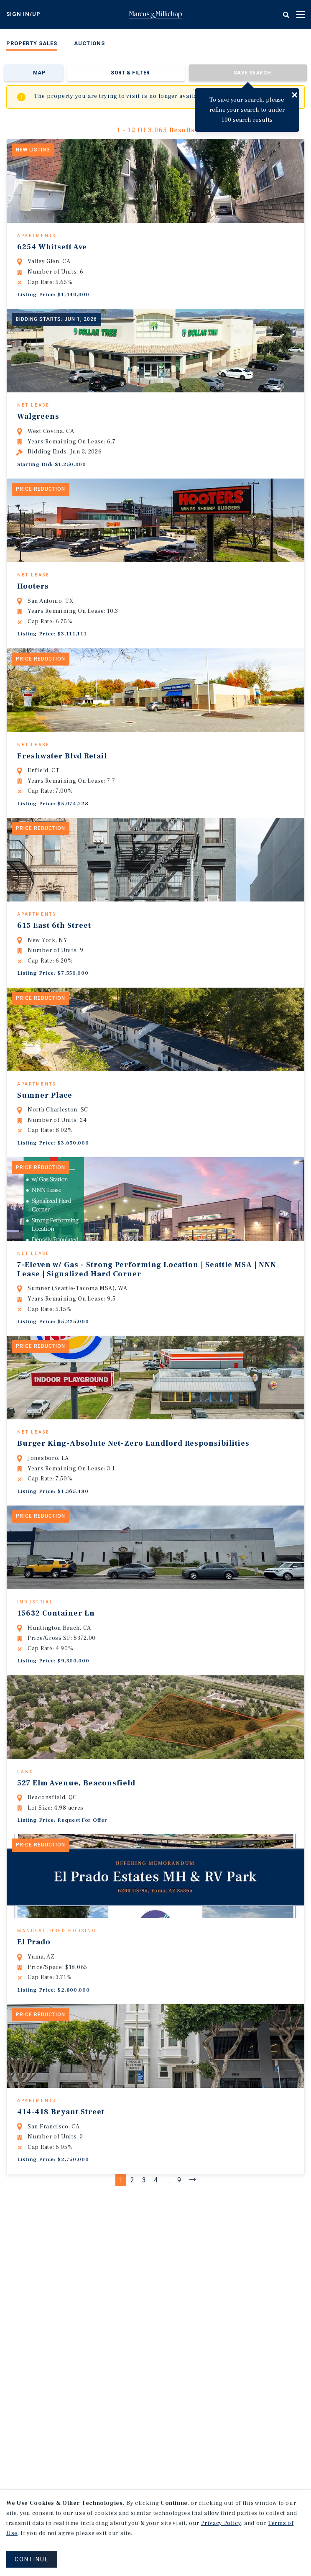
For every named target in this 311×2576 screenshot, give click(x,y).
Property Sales (31, 43)
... (168, 2304)
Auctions (89, 43)
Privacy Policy (221, 2523)
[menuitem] (31, 45)
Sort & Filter (130, 73)
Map (39, 73)
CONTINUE (32, 2559)
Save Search (252, 73)
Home (155, 14)
